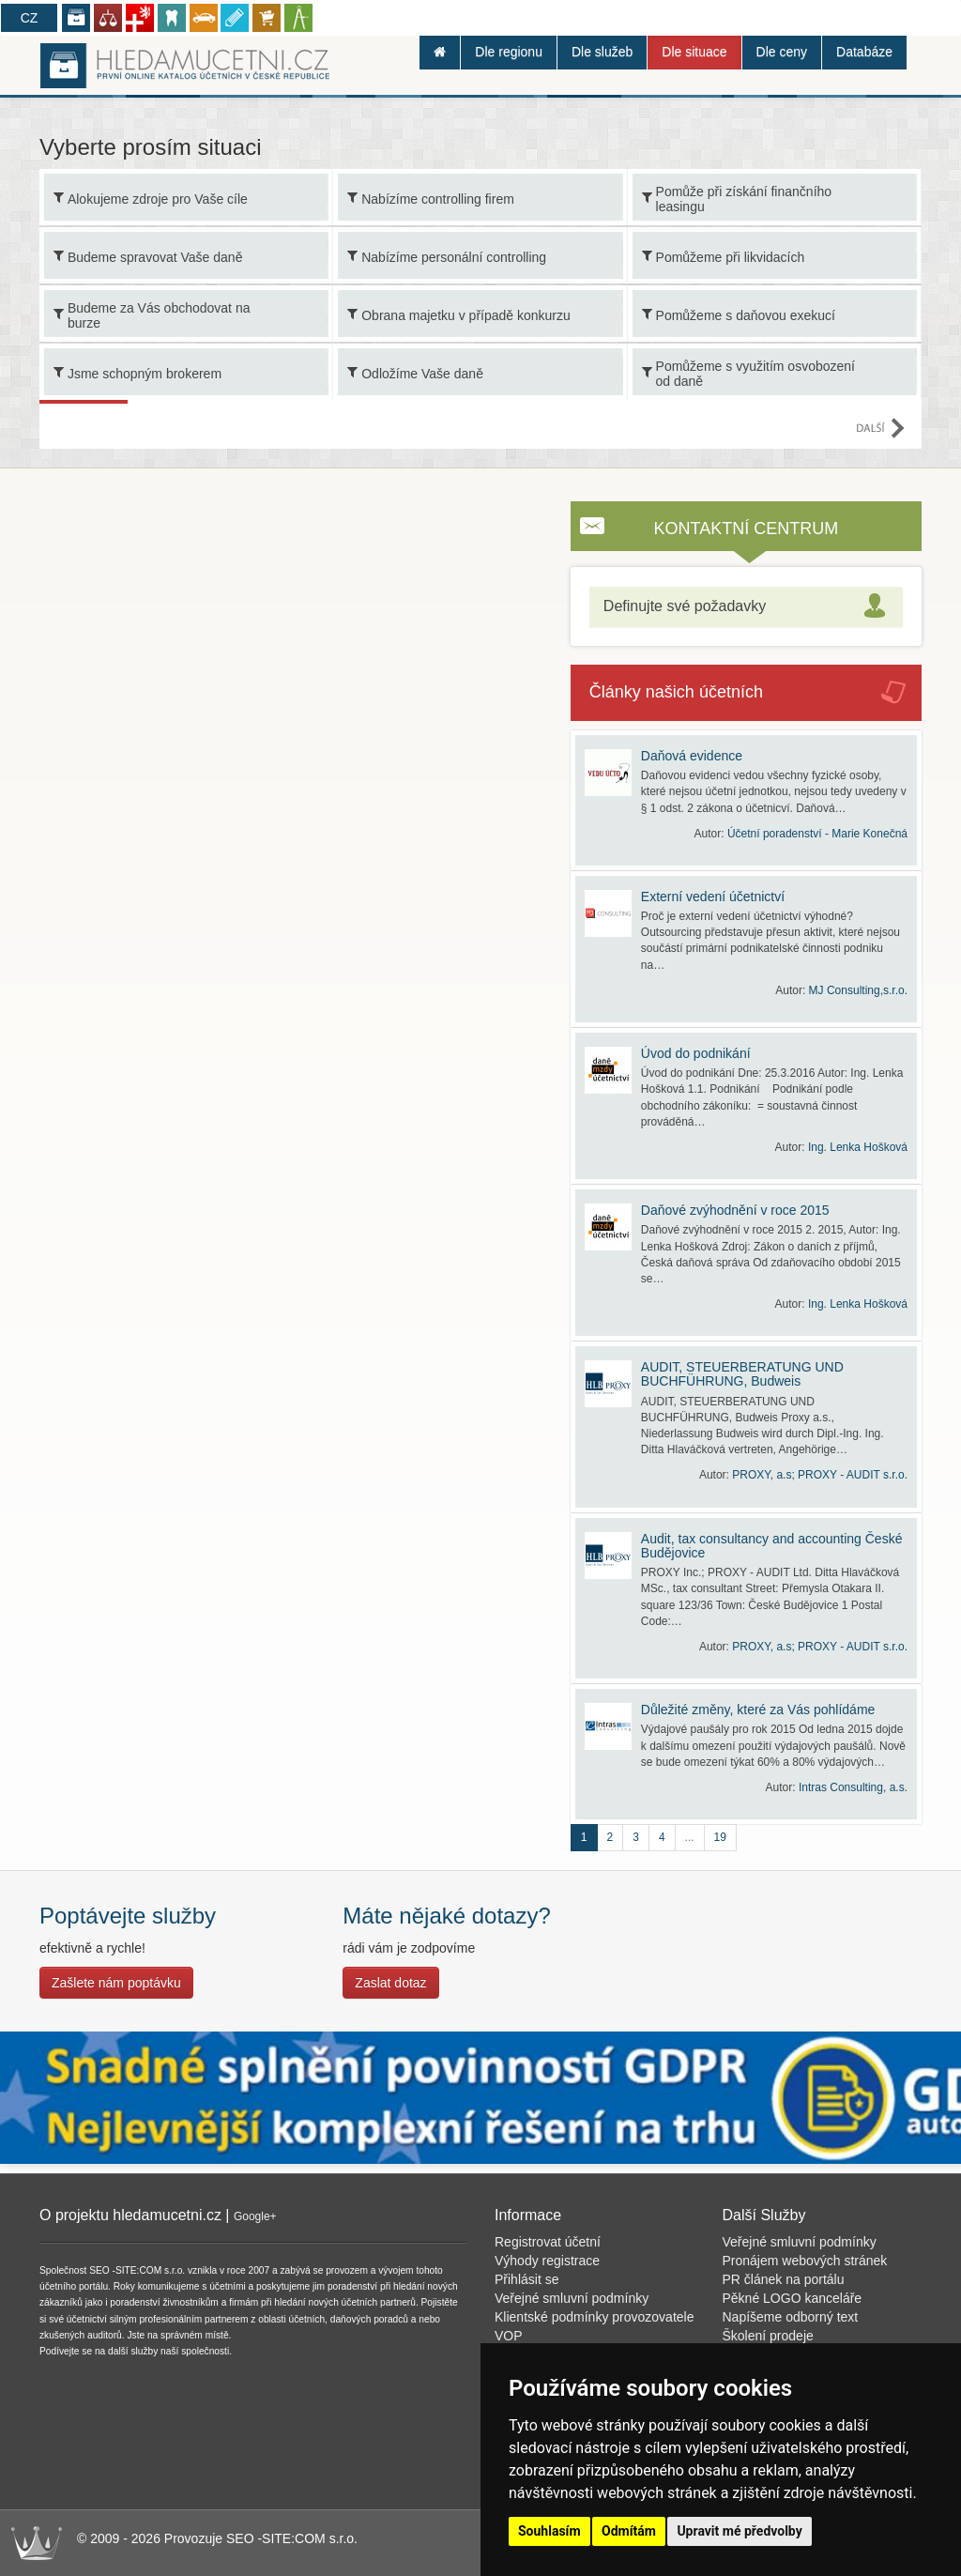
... (689, 1837)
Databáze (864, 51)
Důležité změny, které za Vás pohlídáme (758, 1709)
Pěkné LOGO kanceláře (792, 2298)
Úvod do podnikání (696, 1053)
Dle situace (694, 51)
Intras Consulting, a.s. (853, 1787)
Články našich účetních (676, 691)
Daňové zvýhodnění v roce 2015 (735, 1210)
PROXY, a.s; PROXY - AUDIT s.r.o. (820, 1474)
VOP (509, 2335)
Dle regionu (508, 51)
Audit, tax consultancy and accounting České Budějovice (772, 1545)
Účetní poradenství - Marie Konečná (817, 833)
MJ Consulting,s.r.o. (858, 990)
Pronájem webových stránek (805, 2260)
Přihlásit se (526, 2279)
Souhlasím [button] (549, 2530)
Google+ (255, 2216)
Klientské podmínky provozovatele (594, 2316)
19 (720, 1837)
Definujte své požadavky (684, 606)
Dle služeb (602, 51)
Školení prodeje (768, 2335)
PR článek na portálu (784, 2279)
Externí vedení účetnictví (713, 896)
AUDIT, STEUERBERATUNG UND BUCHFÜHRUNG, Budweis (742, 1373)
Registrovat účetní (548, 2241)
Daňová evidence (691, 755)
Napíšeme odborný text (791, 2316)
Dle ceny (781, 51)
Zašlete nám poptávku (116, 1982)
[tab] (746, 607)
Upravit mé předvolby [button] (739, 2530)
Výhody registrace (547, 2260)
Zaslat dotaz (390, 1982)
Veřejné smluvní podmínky (571, 2298)
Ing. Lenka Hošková (858, 1147)
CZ (29, 17)
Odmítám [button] (629, 2530)
